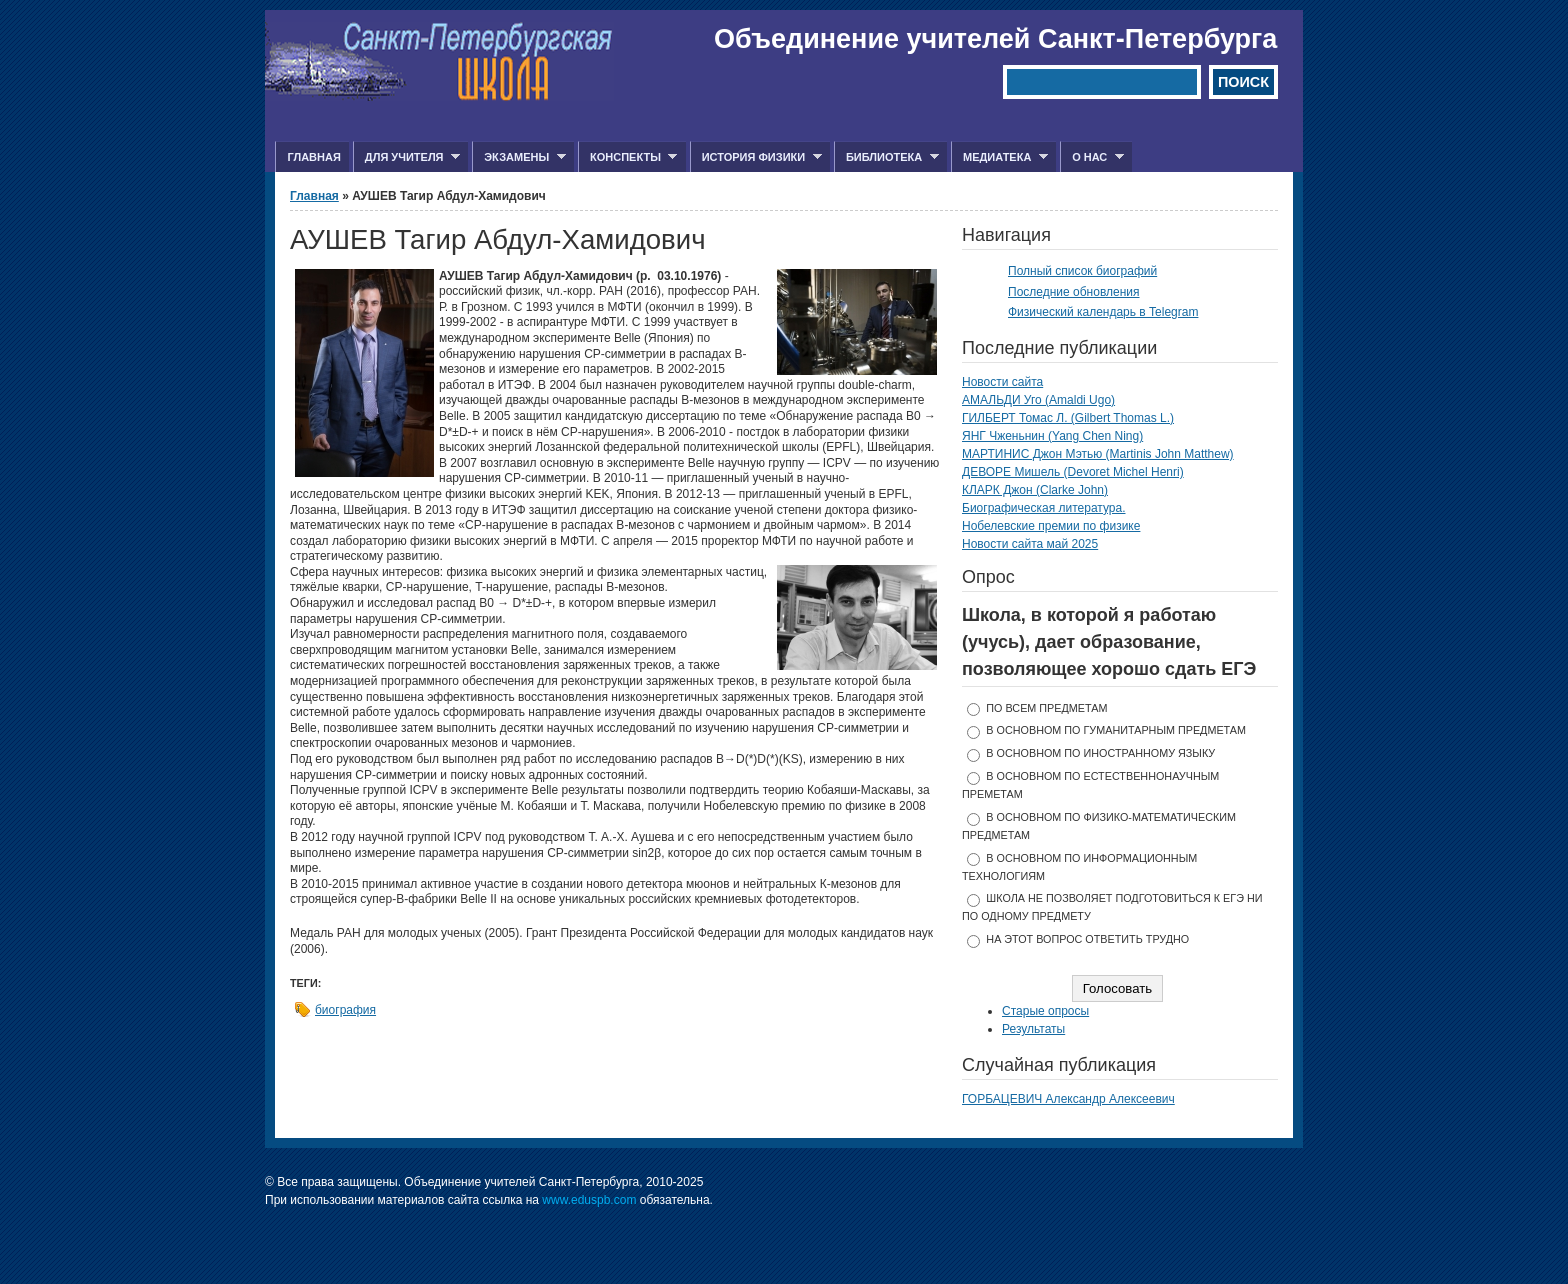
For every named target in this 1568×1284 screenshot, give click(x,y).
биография (345, 1010)
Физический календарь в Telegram (1103, 312)
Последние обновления (1074, 292)
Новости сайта (1002, 382)
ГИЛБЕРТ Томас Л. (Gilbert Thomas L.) (1068, 418)
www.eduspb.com (589, 1200)
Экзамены (519, 157)
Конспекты (627, 157)
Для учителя (406, 157)
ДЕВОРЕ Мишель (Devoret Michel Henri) (1073, 472)
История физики (756, 157)
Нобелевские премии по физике (1051, 526)
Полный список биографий (1082, 271)
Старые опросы (1045, 1011)
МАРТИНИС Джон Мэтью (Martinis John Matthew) (1098, 454)
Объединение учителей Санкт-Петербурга (995, 39)
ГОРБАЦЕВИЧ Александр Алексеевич (1068, 1099)
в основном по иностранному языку (1100, 753)
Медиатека (999, 157)
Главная (313, 157)
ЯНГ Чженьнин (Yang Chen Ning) (1052, 436)
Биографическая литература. (1044, 508)
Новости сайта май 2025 (1030, 544)
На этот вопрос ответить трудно (1087, 939)
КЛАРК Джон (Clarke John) (1035, 490)
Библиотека (886, 157)
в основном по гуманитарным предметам (1116, 730)
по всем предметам (1046, 708)
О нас (1092, 157)
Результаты (1033, 1029)
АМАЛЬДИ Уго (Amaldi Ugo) (1038, 400)
